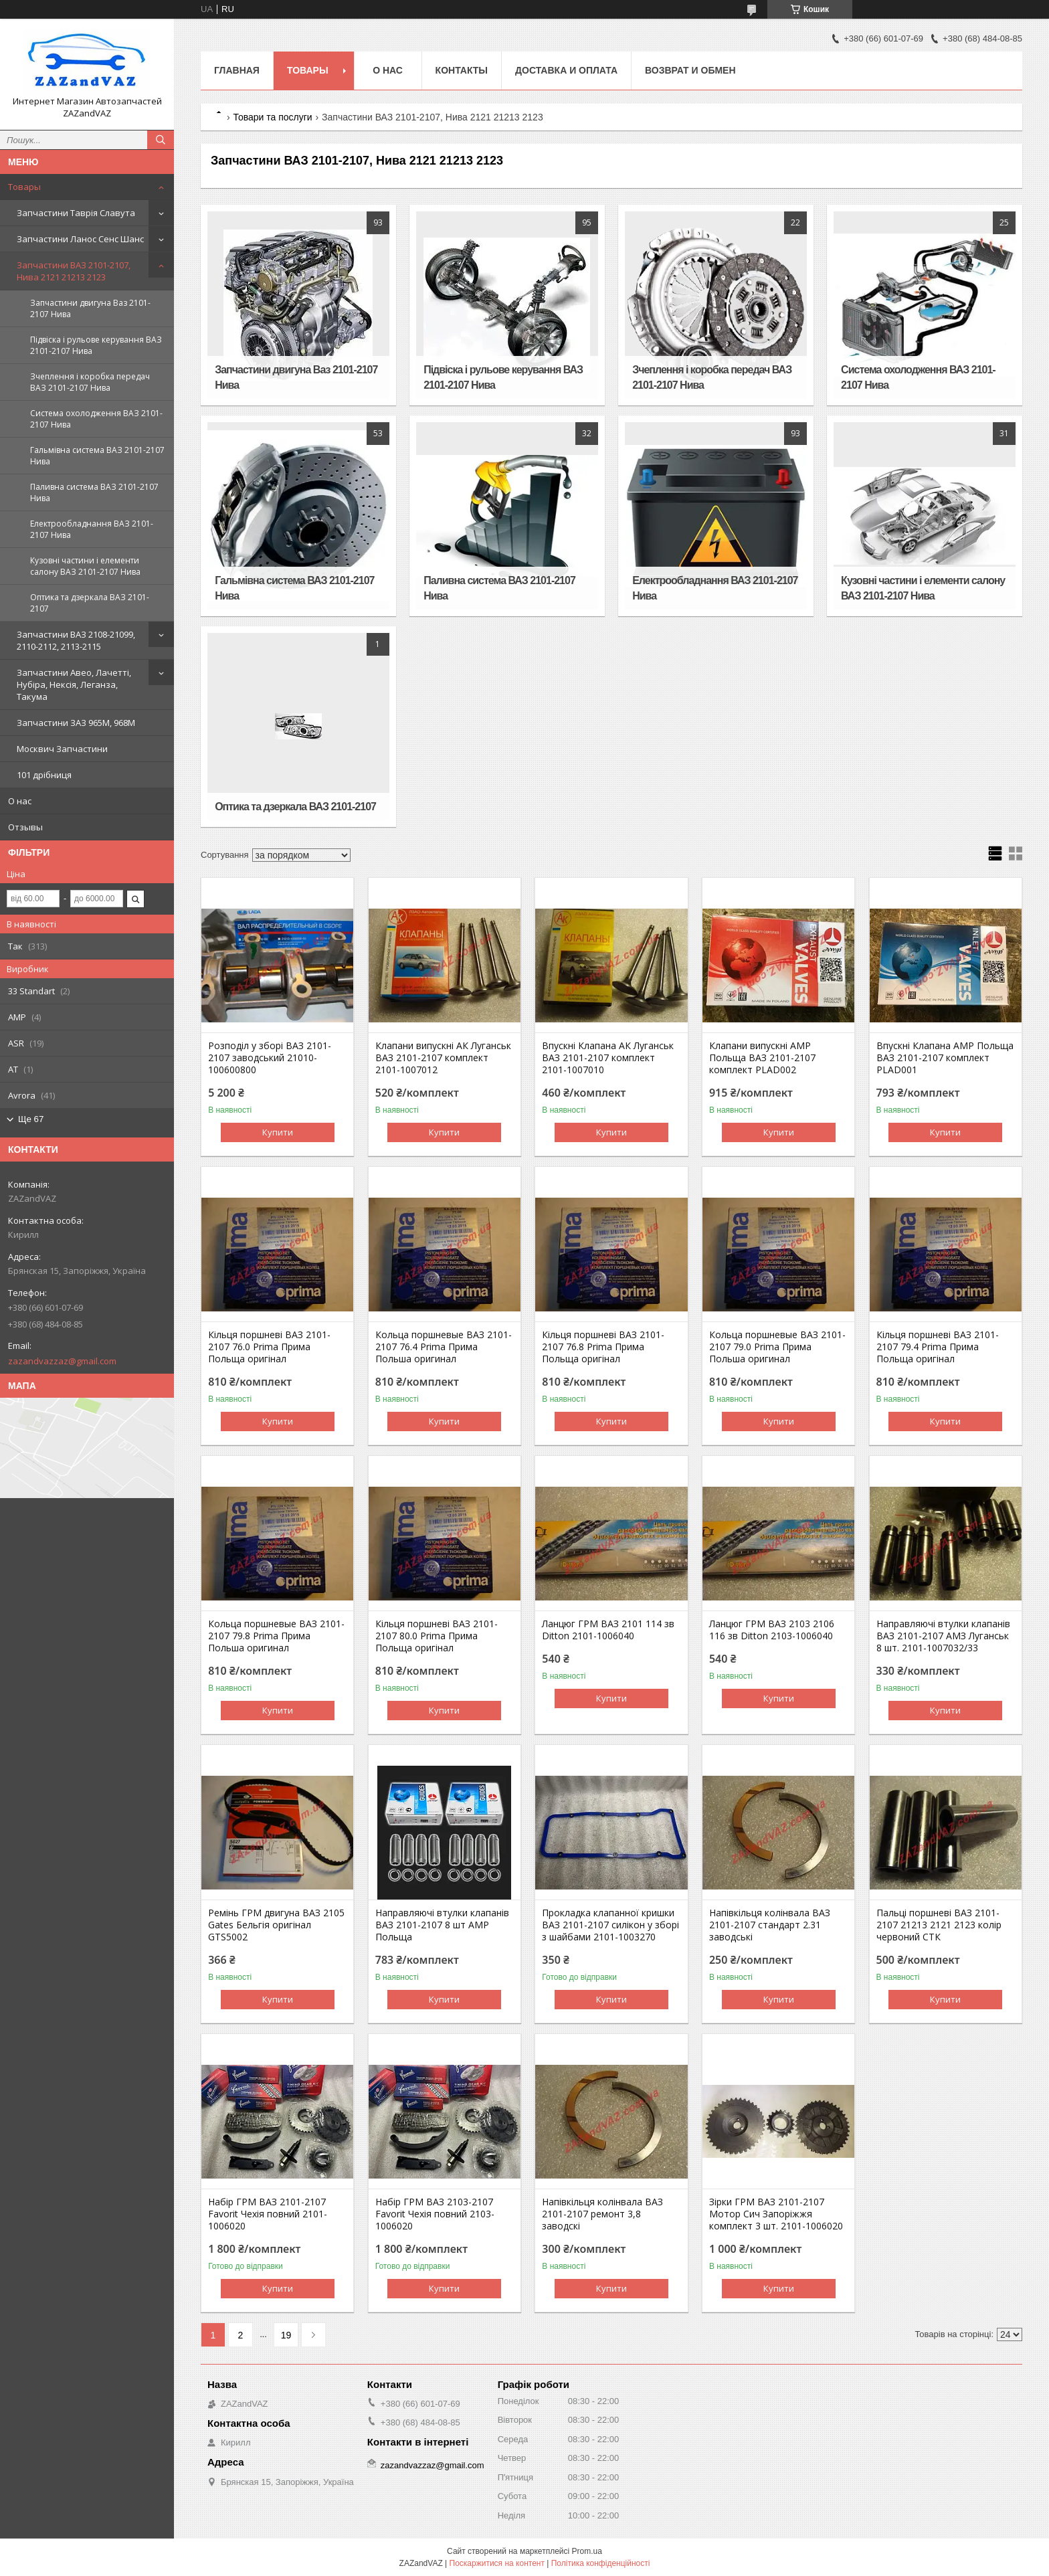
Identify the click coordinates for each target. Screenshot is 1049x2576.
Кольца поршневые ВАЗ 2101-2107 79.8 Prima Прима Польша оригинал (276, 1636)
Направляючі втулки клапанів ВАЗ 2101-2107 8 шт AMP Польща (442, 1925)
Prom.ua (587, 2551)
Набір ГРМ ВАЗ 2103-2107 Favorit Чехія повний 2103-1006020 (434, 2214)
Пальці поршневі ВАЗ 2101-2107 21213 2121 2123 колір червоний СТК (939, 1925)
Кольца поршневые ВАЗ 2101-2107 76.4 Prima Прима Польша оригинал (443, 1347)
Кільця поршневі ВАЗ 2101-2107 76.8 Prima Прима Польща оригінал (603, 1347)
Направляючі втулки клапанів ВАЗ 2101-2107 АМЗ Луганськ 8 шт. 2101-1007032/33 (943, 1636)
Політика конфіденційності (600, 2563)
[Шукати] (160, 140)
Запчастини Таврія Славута (76, 213)
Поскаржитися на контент (497, 2563)
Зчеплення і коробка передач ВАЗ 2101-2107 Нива (90, 382)
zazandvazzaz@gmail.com (62, 1361)
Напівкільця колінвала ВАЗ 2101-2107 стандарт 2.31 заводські (769, 1925)
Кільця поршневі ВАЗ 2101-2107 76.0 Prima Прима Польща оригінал (269, 1347)
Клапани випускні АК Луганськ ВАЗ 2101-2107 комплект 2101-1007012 (443, 1058)
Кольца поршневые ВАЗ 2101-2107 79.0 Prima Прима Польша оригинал (777, 1347)
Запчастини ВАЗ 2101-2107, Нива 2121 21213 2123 (73, 271)
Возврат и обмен (690, 70)
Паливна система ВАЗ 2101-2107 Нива (94, 492)
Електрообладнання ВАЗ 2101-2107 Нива (91, 529)
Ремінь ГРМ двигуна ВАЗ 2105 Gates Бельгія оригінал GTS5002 (276, 1925)
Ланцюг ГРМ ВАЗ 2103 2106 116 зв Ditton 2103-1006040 (771, 1630)
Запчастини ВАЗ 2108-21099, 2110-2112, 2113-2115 (76, 640)
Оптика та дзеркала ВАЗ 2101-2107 (89, 602)
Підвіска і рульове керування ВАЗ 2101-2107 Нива (96, 345)
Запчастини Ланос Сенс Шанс (80, 239)
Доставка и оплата (566, 70)
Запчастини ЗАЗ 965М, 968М (76, 723)
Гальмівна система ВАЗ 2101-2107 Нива (97, 455)
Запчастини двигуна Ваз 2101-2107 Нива (90, 308)
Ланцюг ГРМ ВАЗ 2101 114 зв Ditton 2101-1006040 (608, 1630)
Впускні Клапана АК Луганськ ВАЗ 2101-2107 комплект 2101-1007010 (608, 1058)
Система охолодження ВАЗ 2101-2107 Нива (96, 418)
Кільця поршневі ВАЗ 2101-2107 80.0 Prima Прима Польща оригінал (436, 1636)
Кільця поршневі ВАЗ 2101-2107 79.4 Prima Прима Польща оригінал (937, 1347)
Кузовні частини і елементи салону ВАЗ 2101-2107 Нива (85, 566)
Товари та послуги (272, 117)
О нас (19, 801)
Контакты (462, 70)
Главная (237, 70)
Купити (277, 1132)
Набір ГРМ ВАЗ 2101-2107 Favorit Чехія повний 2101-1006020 (267, 2214)
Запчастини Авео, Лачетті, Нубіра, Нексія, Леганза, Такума (74, 684)
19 (286, 2335)
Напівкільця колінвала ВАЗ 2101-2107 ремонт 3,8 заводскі (602, 2214)
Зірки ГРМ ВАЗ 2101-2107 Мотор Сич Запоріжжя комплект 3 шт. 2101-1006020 (776, 2214)
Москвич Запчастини (62, 749)
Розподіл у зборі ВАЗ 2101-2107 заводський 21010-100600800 (269, 1058)
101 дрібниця (44, 775)
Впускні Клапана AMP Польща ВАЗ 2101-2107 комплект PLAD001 (945, 1058)
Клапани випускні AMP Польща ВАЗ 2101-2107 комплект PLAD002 (762, 1058)
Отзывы (25, 827)
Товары (24, 187)
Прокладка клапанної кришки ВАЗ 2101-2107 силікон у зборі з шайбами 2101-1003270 (610, 1925)
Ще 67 (30, 1119)
